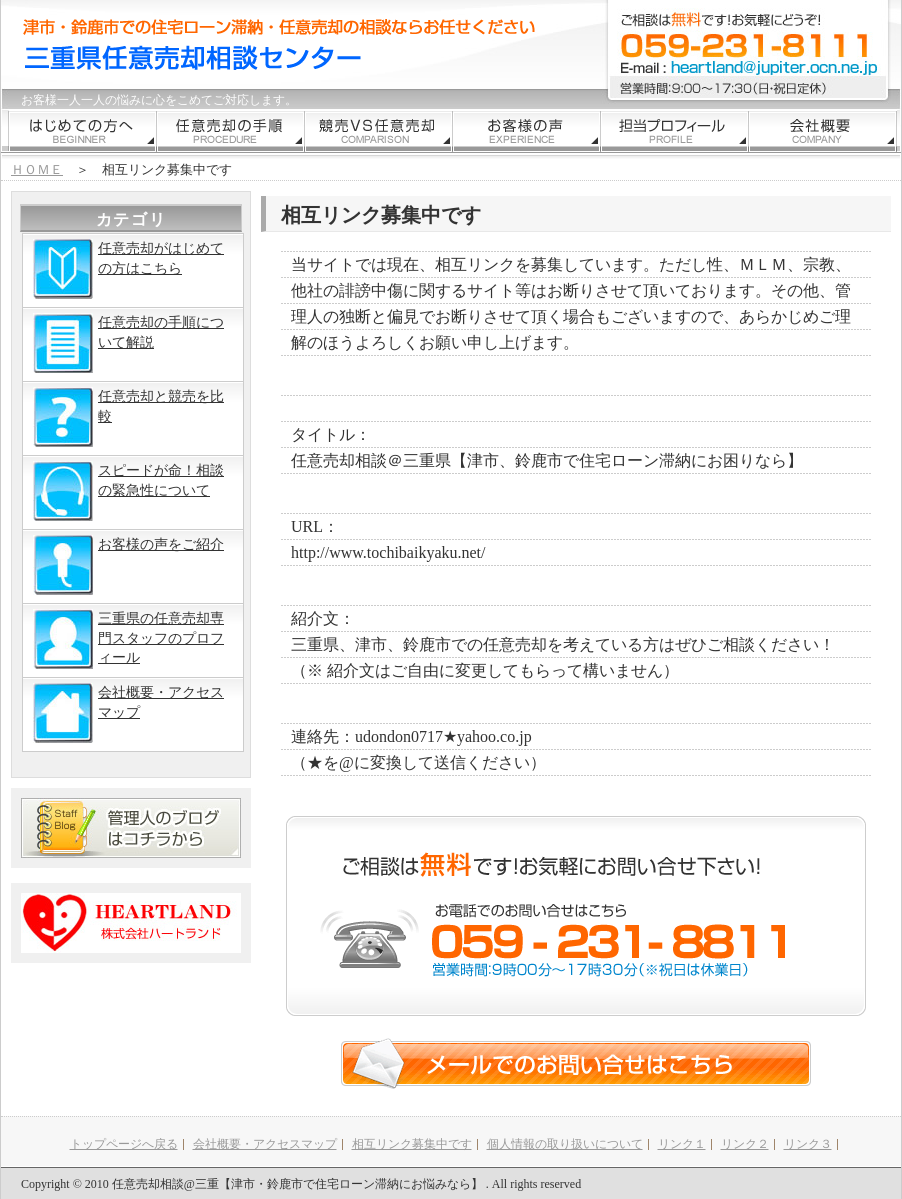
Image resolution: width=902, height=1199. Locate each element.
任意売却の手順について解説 (128, 343)
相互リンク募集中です (412, 1144)
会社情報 (823, 131)
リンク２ (745, 1144)
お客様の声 (527, 131)
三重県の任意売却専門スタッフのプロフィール (128, 639)
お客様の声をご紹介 (128, 565)
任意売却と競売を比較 (128, 417)
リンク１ (682, 1144)
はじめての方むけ (83, 131)
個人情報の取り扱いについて (565, 1144)
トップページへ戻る (124, 1144)
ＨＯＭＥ (37, 169)
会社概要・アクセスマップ (128, 713)
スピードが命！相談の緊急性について (128, 491)
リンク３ (808, 1144)
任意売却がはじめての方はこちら (128, 269)
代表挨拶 (675, 131)
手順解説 (231, 131)
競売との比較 (379, 131)
